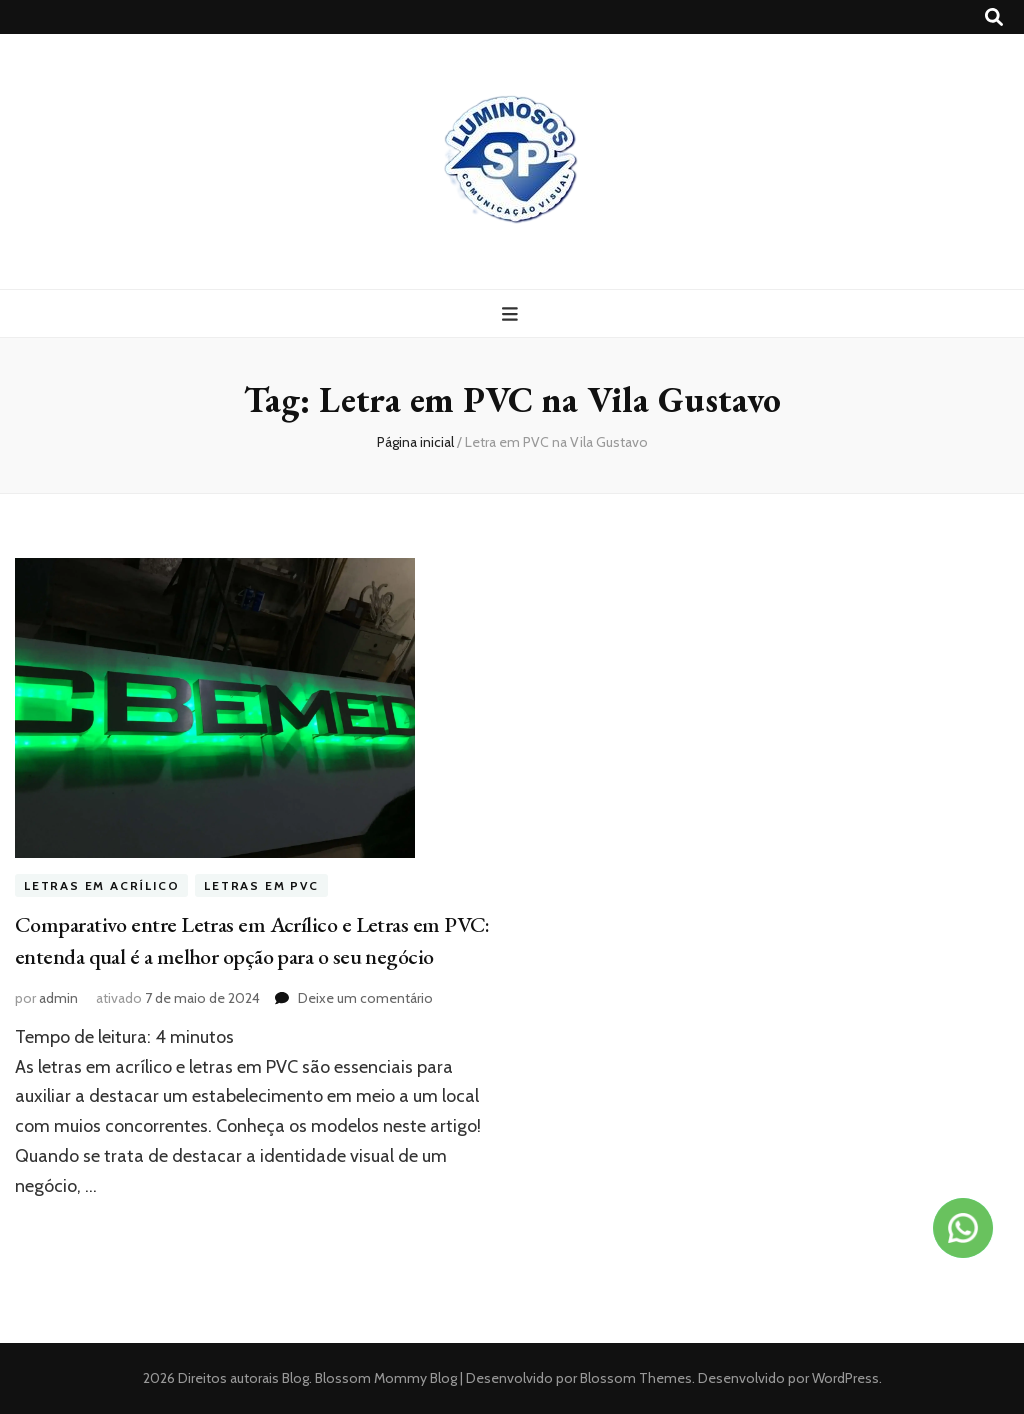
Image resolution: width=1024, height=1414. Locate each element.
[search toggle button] (994, 17)
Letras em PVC (261, 885)
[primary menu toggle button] (512, 314)
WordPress (845, 1378)
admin (58, 998)
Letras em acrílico (101, 885)
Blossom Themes (634, 1378)
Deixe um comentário (365, 998)
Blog (295, 1378)
